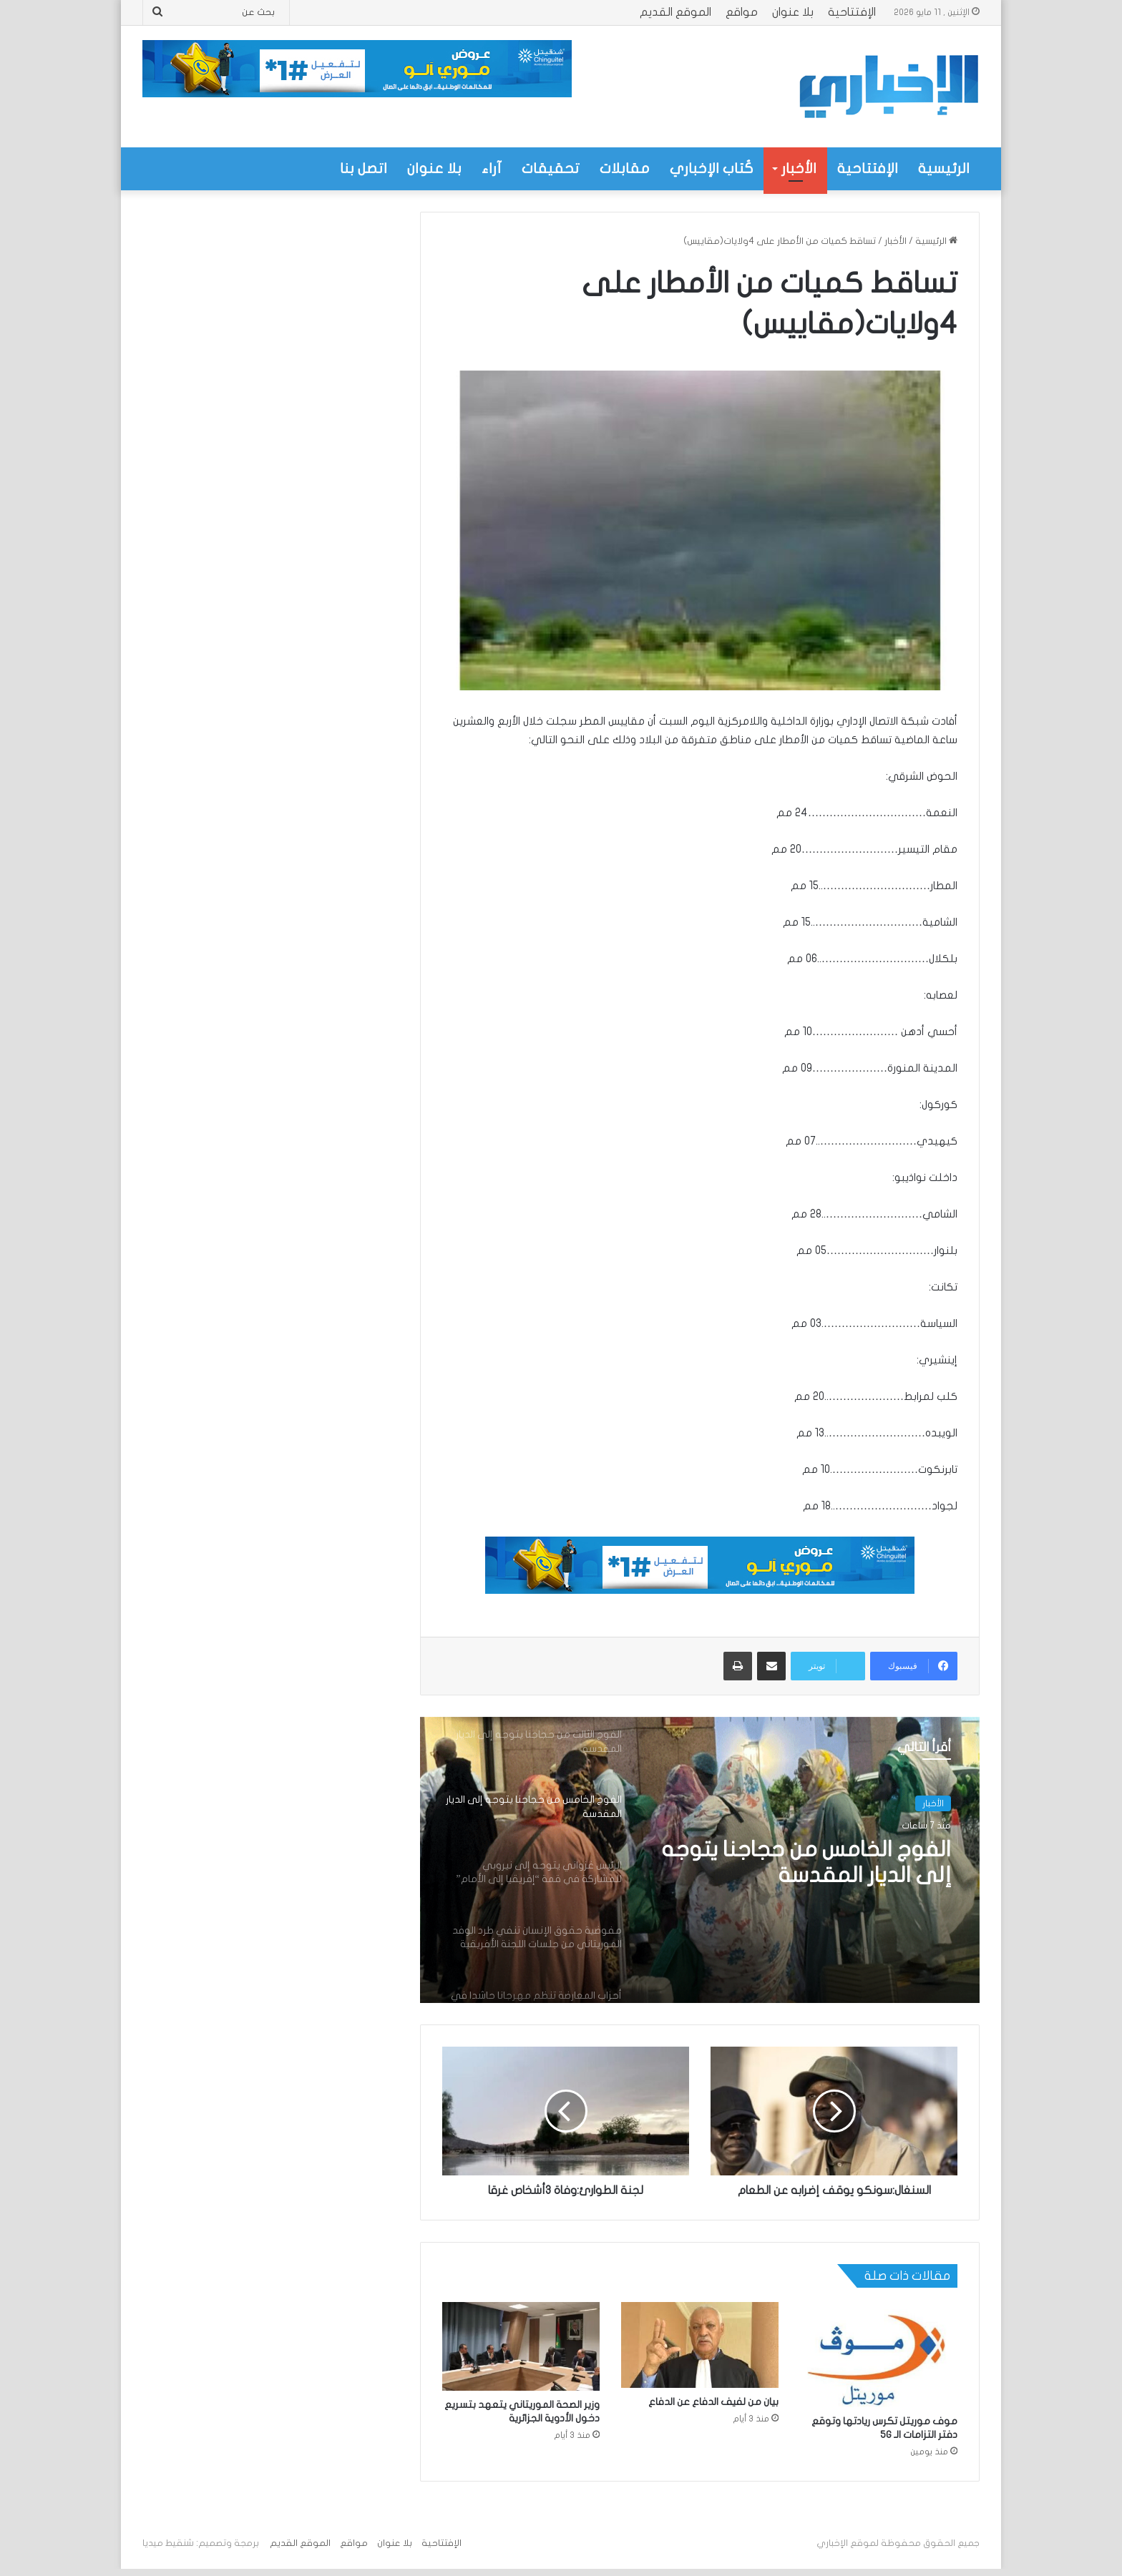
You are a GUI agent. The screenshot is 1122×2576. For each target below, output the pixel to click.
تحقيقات (551, 168)
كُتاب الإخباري (711, 168)
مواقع (742, 12)
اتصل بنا (363, 168)
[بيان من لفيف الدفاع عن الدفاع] (700, 2345)
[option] (700, 1860)
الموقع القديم (675, 12)
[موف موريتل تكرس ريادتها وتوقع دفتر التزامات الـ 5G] (878, 2354)
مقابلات (625, 168)
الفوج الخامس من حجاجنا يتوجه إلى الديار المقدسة (806, 1862)
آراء (492, 168)
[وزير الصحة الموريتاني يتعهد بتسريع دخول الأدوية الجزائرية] (521, 2346)
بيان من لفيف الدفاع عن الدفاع (713, 2401)
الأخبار (798, 168)
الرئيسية (944, 168)
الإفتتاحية (852, 12)
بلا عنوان (793, 12)
